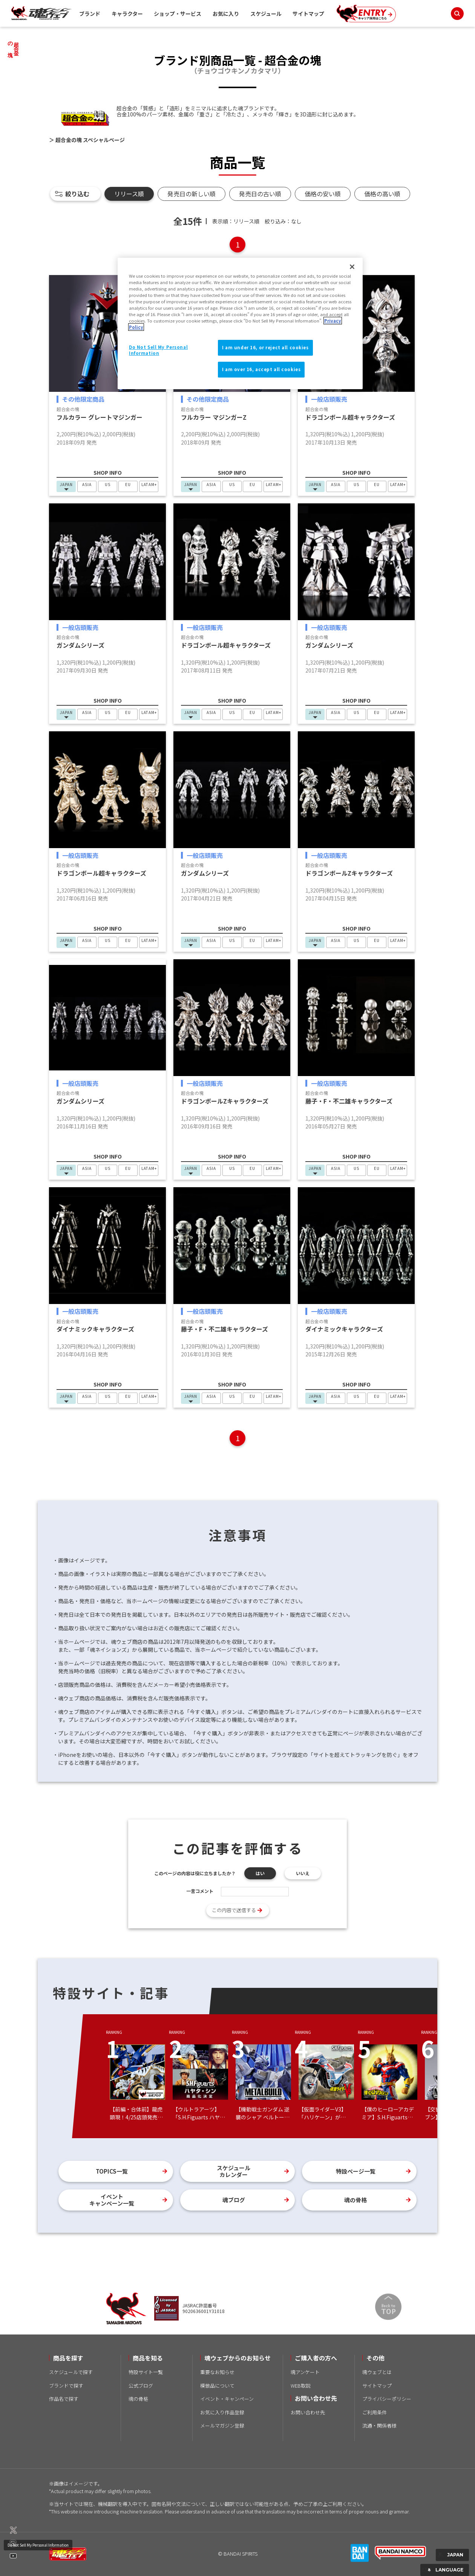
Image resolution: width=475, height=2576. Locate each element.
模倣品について (217, 2385)
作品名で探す (63, 2398)
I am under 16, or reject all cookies (265, 347)
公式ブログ (141, 2385)
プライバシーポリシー (386, 2398)
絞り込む (77, 193)
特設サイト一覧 (146, 2372)
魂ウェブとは (377, 2372)
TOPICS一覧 (112, 2171)
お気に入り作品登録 (222, 2412)
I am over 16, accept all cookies (261, 369)
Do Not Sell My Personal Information (38, 2545)
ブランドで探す (66, 2385)
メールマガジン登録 (222, 2425)
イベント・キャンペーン (227, 2398)
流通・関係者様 (379, 2425)
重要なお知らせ (217, 2372)
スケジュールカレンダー (233, 2171)
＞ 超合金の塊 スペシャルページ (87, 140)
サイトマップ (308, 13)
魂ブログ (233, 2200)
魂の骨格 (355, 2200)
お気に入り (226, 13)
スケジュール (266, 13)
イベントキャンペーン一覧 (111, 2199)
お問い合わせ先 (308, 2412)
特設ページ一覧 (355, 2171)
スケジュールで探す (71, 2372)
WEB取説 (301, 2385)
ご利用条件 (374, 2412)
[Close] (352, 266)
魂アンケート (305, 2372)
